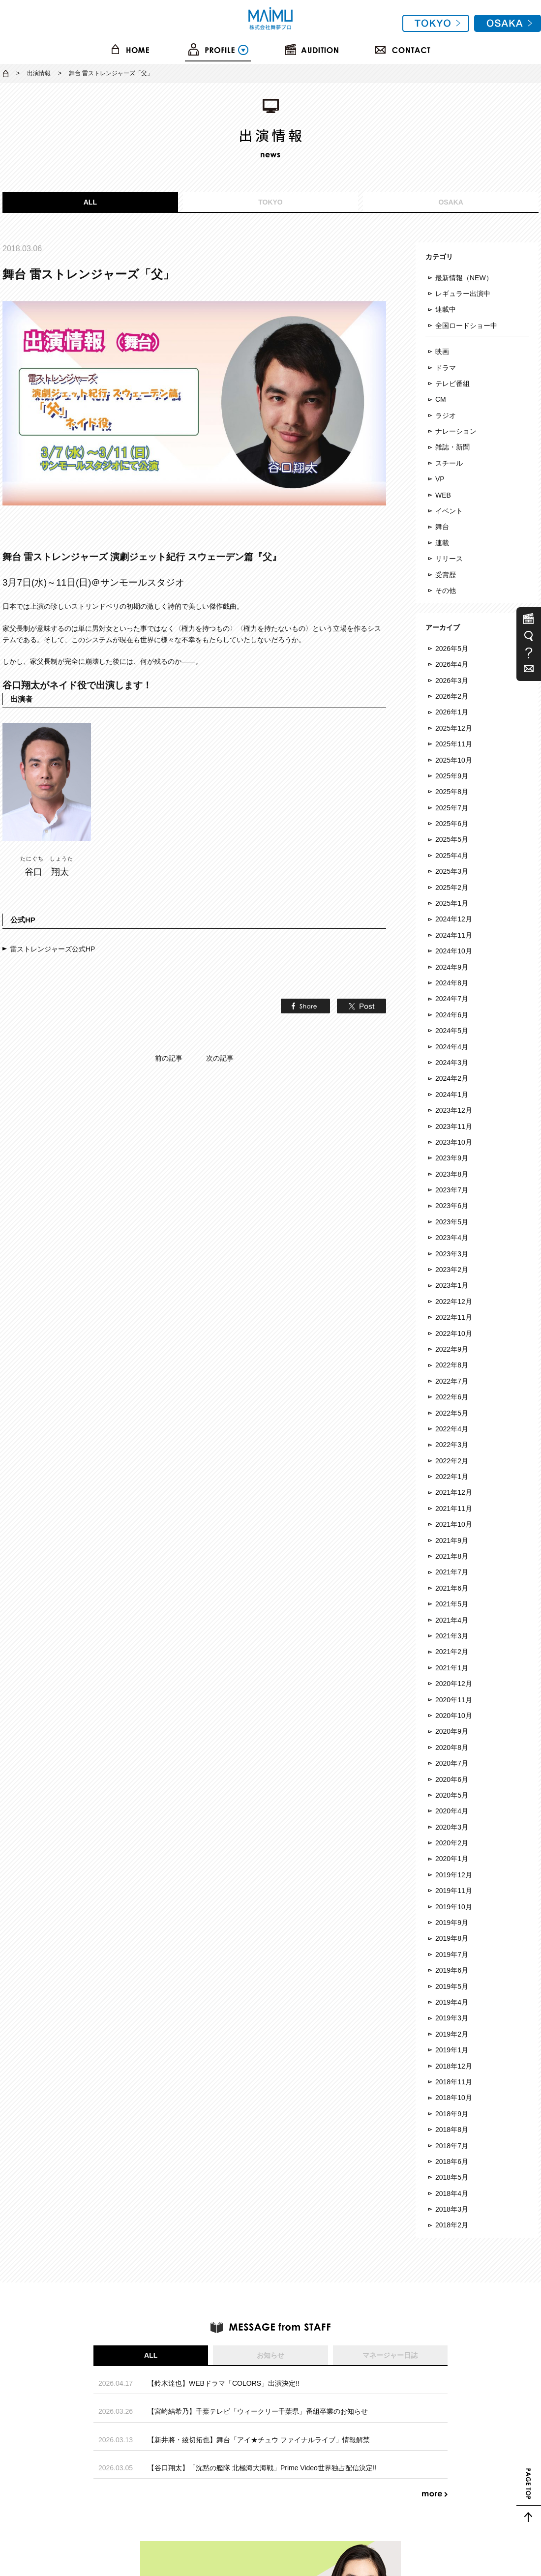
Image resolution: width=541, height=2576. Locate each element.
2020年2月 (451, 1843)
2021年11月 (453, 1508)
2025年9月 (451, 776)
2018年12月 (453, 2066)
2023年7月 (451, 1190)
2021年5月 (451, 1604)
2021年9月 (451, 1540)
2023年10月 (453, 1142)
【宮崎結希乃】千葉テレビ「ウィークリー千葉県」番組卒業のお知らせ (258, 2411)
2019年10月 (453, 1907)
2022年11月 (453, 1317)
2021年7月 (451, 1572)
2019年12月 (453, 1875)
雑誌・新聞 (452, 447)
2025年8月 (451, 792)
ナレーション (456, 431)
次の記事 (220, 1058)
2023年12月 (453, 1110)
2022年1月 (451, 1476)
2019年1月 (451, 2050)
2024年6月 (451, 1015)
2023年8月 (451, 1174)
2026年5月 (451, 648)
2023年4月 (451, 1238)
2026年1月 (451, 712)
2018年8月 (451, 2129)
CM (440, 399)
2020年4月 (451, 1811)
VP (440, 479)
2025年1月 (451, 903)
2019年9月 (451, 1922)
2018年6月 (451, 2161)
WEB (443, 495)
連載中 (445, 309)
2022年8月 (451, 1365)
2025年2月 (451, 887)
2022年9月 (451, 1349)
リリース (449, 559)
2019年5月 (451, 1986)
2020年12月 (453, 1684)
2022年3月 (451, 1445)
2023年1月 (451, 1285)
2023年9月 (451, 1158)
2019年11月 (453, 1891)
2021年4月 (451, 1620)
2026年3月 (451, 680)
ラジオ (445, 415)
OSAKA (450, 202)
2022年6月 (451, 1397)
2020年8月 (451, 1747)
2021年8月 (451, 1556)
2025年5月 (451, 839)
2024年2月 (451, 1078)
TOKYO (270, 202)
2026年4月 (451, 664)
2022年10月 (453, 1333)
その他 (445, 590)
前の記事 (168, 1058)
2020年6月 (451, 1779)
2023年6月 (451, 1206)
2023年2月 (451, 1269)
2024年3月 (451, 1062)
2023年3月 (451, 1254)
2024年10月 (453, 951)
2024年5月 (451, 1031)
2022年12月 (453, 1301)
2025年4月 (451, 855)
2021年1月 (451, 1668)
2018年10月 (453, 2098)
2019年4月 (451, 2002)
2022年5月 (451, 1413)
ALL (90, 202)
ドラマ (445, 368)
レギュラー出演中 (462, 293)
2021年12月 (453, 1492)
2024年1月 (451, 1094)
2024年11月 (453, 935)
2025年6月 (451, 824)
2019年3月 (451, 2018)
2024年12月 (453, 919)
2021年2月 (451, 1652)
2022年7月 (451, 1381)
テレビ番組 (452, 383)
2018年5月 (451, 2177)
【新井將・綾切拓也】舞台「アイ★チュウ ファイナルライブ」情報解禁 (259, 2440)
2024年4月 (451, 1047)
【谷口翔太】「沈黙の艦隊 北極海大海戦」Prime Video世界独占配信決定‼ (262, 2468)
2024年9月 (451, 967)
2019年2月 (451, 2034)
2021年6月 (451, 1588)
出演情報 (39, 73)
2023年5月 (451, 1222)
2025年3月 (451, 871)
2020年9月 (451, 1731)
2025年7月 (451, 808)
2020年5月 (451, 1795)
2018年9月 (451, 2114)
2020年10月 (453, 1715)
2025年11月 (453, 744)
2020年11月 (453, 1700)
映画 (442, 351)
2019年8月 (451, 1938)
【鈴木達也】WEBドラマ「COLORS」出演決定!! (224, 2383)
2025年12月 (453, 728)
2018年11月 (453, 2082)
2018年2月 (451, 2225)
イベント (449, 511)
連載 (442, 543)
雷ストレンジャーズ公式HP (52, 949)
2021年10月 (453, 1524)
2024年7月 (451, 999)
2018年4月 (451, 2193)
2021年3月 (451, 1636)
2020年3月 (451, 1827)
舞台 (442, 527)
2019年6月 (451, 1970)
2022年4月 (451, 1429)
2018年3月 (451, 2209)
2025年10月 (453, 760)
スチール (449, 463)
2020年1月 (451, 1859)
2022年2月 (451, 1461)
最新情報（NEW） (464, 278)
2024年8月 (451, 983)
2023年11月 (453, 1126)
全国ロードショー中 (466, 325)
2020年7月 (451, 1763)
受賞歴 (445, 575)
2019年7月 (451, 1954)
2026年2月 (451, 696)
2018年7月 (451, 2146)
